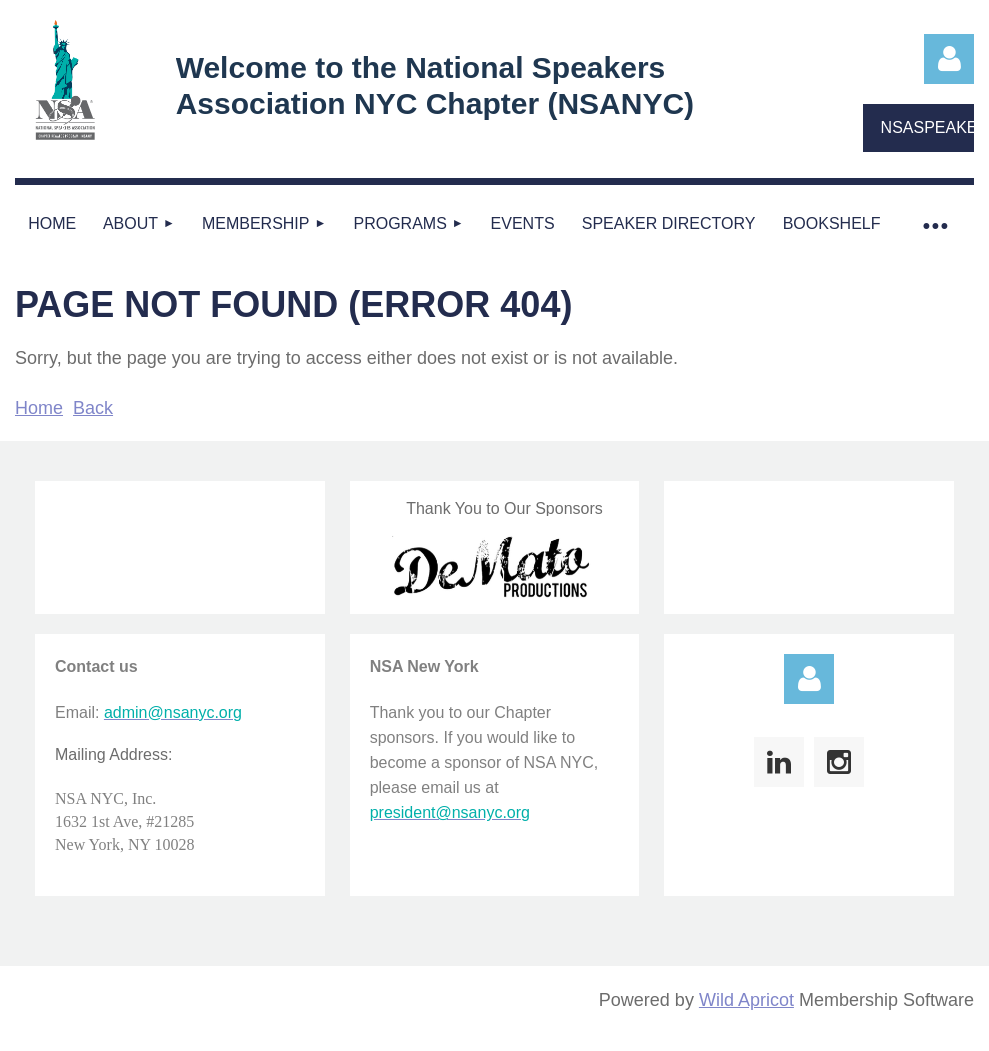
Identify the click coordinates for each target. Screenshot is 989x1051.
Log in (949, 59)
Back (93, 408)
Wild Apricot (746, 1000)
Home (39, 408)
